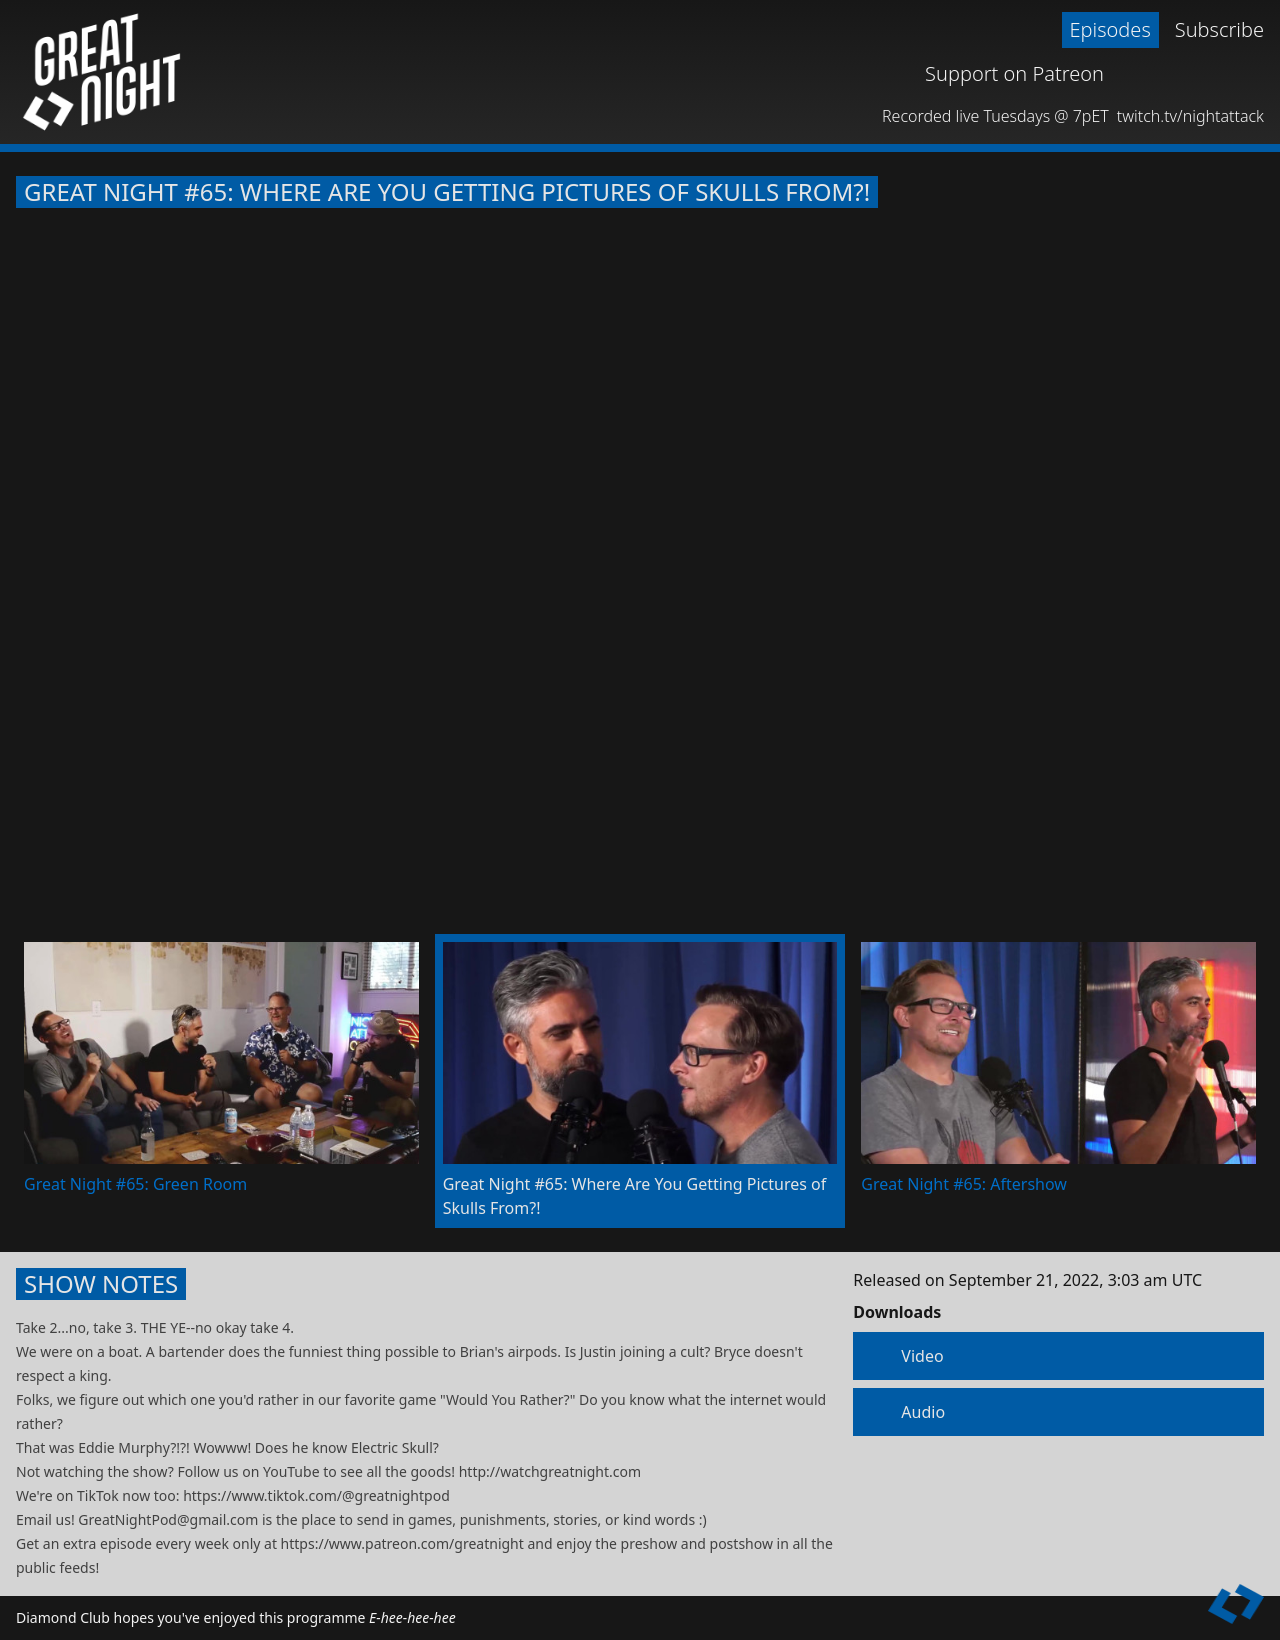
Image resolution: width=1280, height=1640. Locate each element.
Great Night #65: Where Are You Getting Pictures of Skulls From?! (447, 192)
